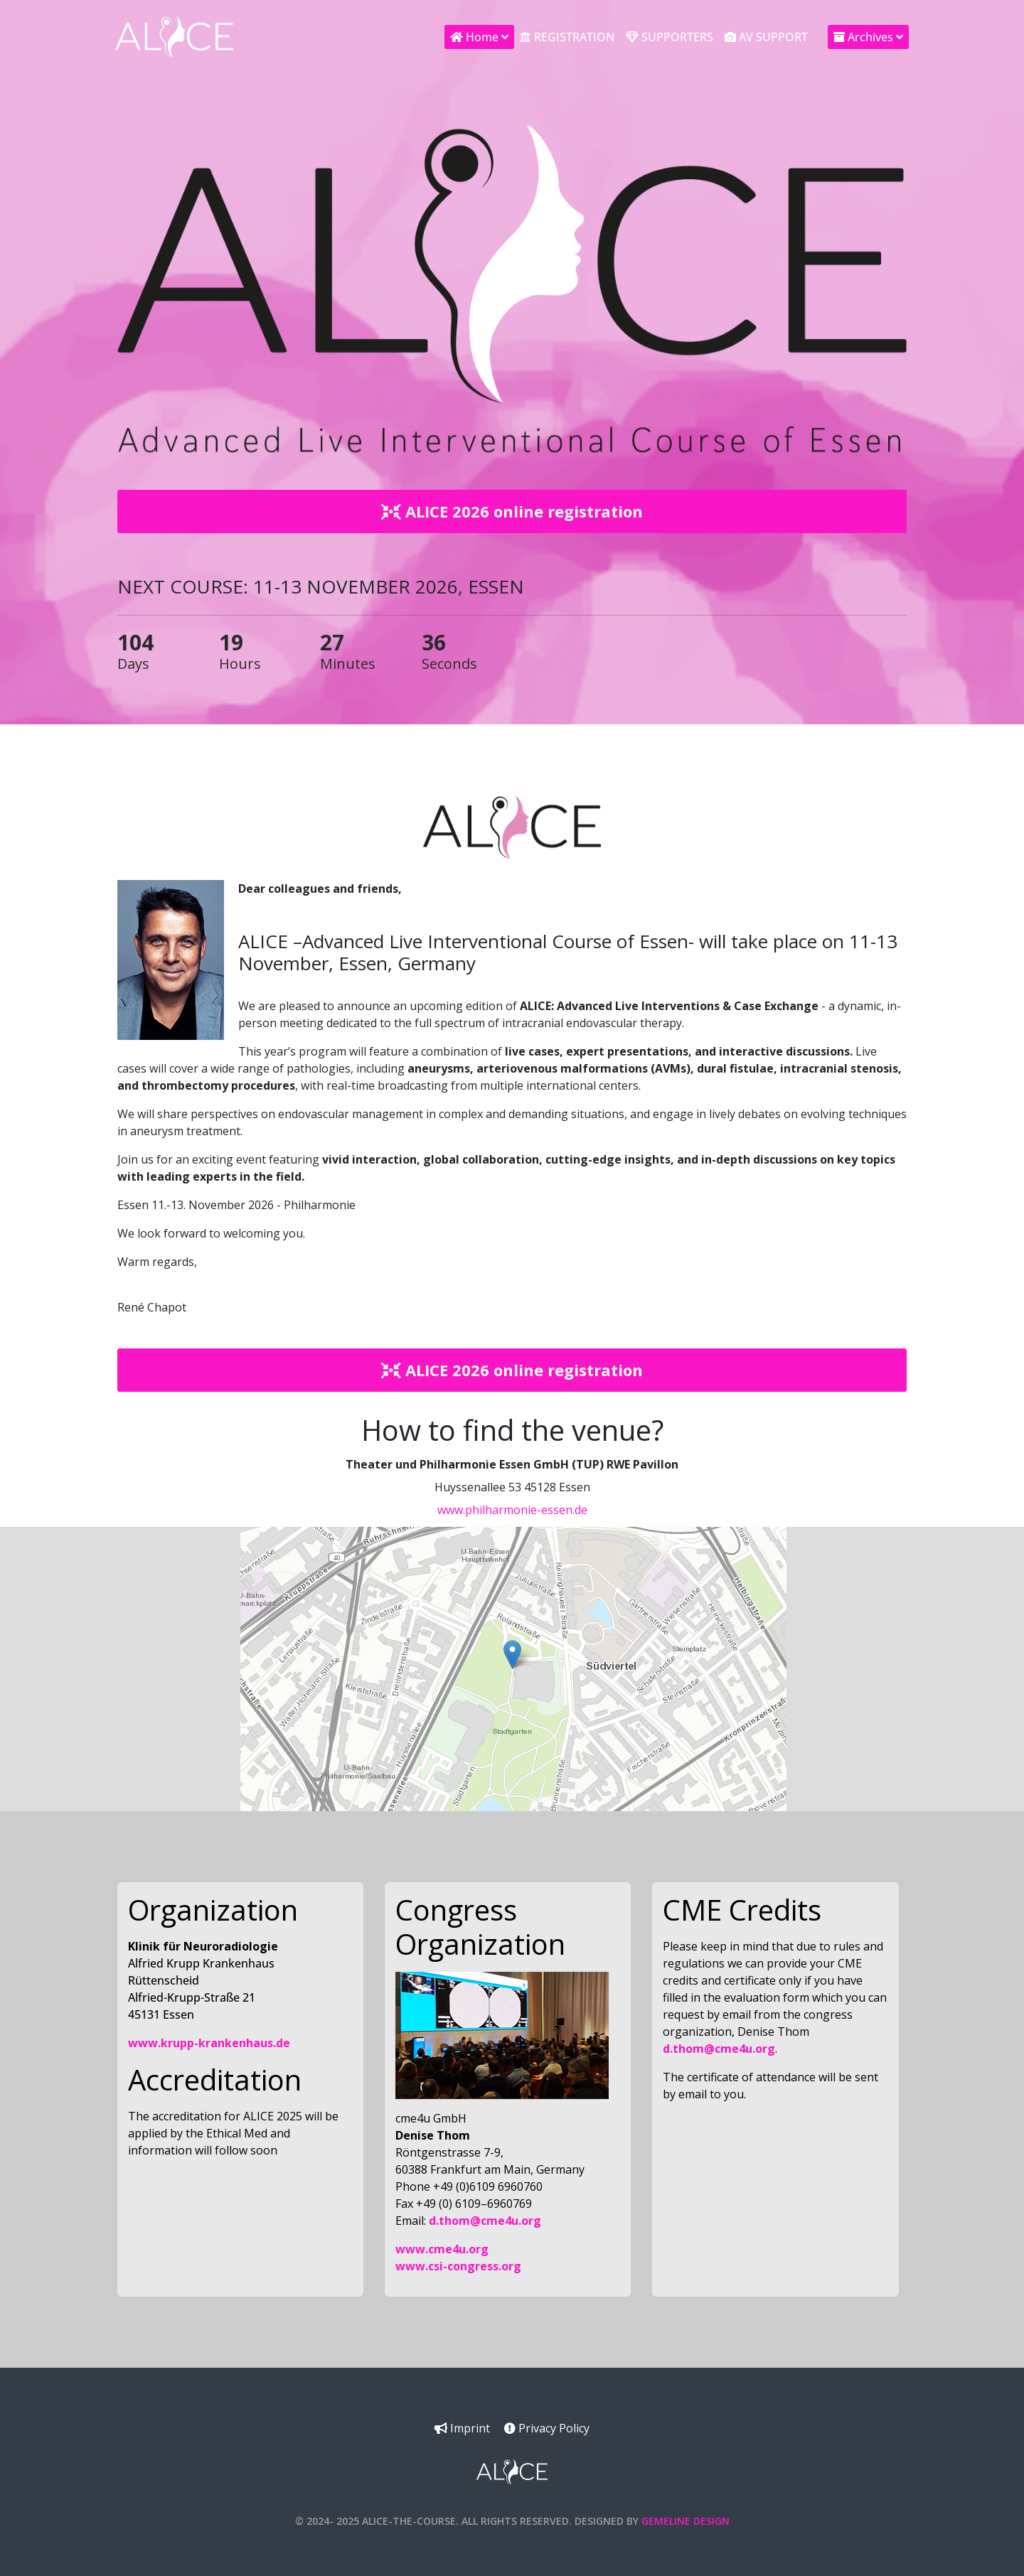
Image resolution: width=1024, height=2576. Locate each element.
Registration (567, 37)
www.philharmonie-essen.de (512, 1510)
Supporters (669, 37)
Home (474, 37)
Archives (863, 37)
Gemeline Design (685, 2521)
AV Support (766, 37)
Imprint (462, 2428)
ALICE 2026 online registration (512, 511)
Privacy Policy (547, 2428)
